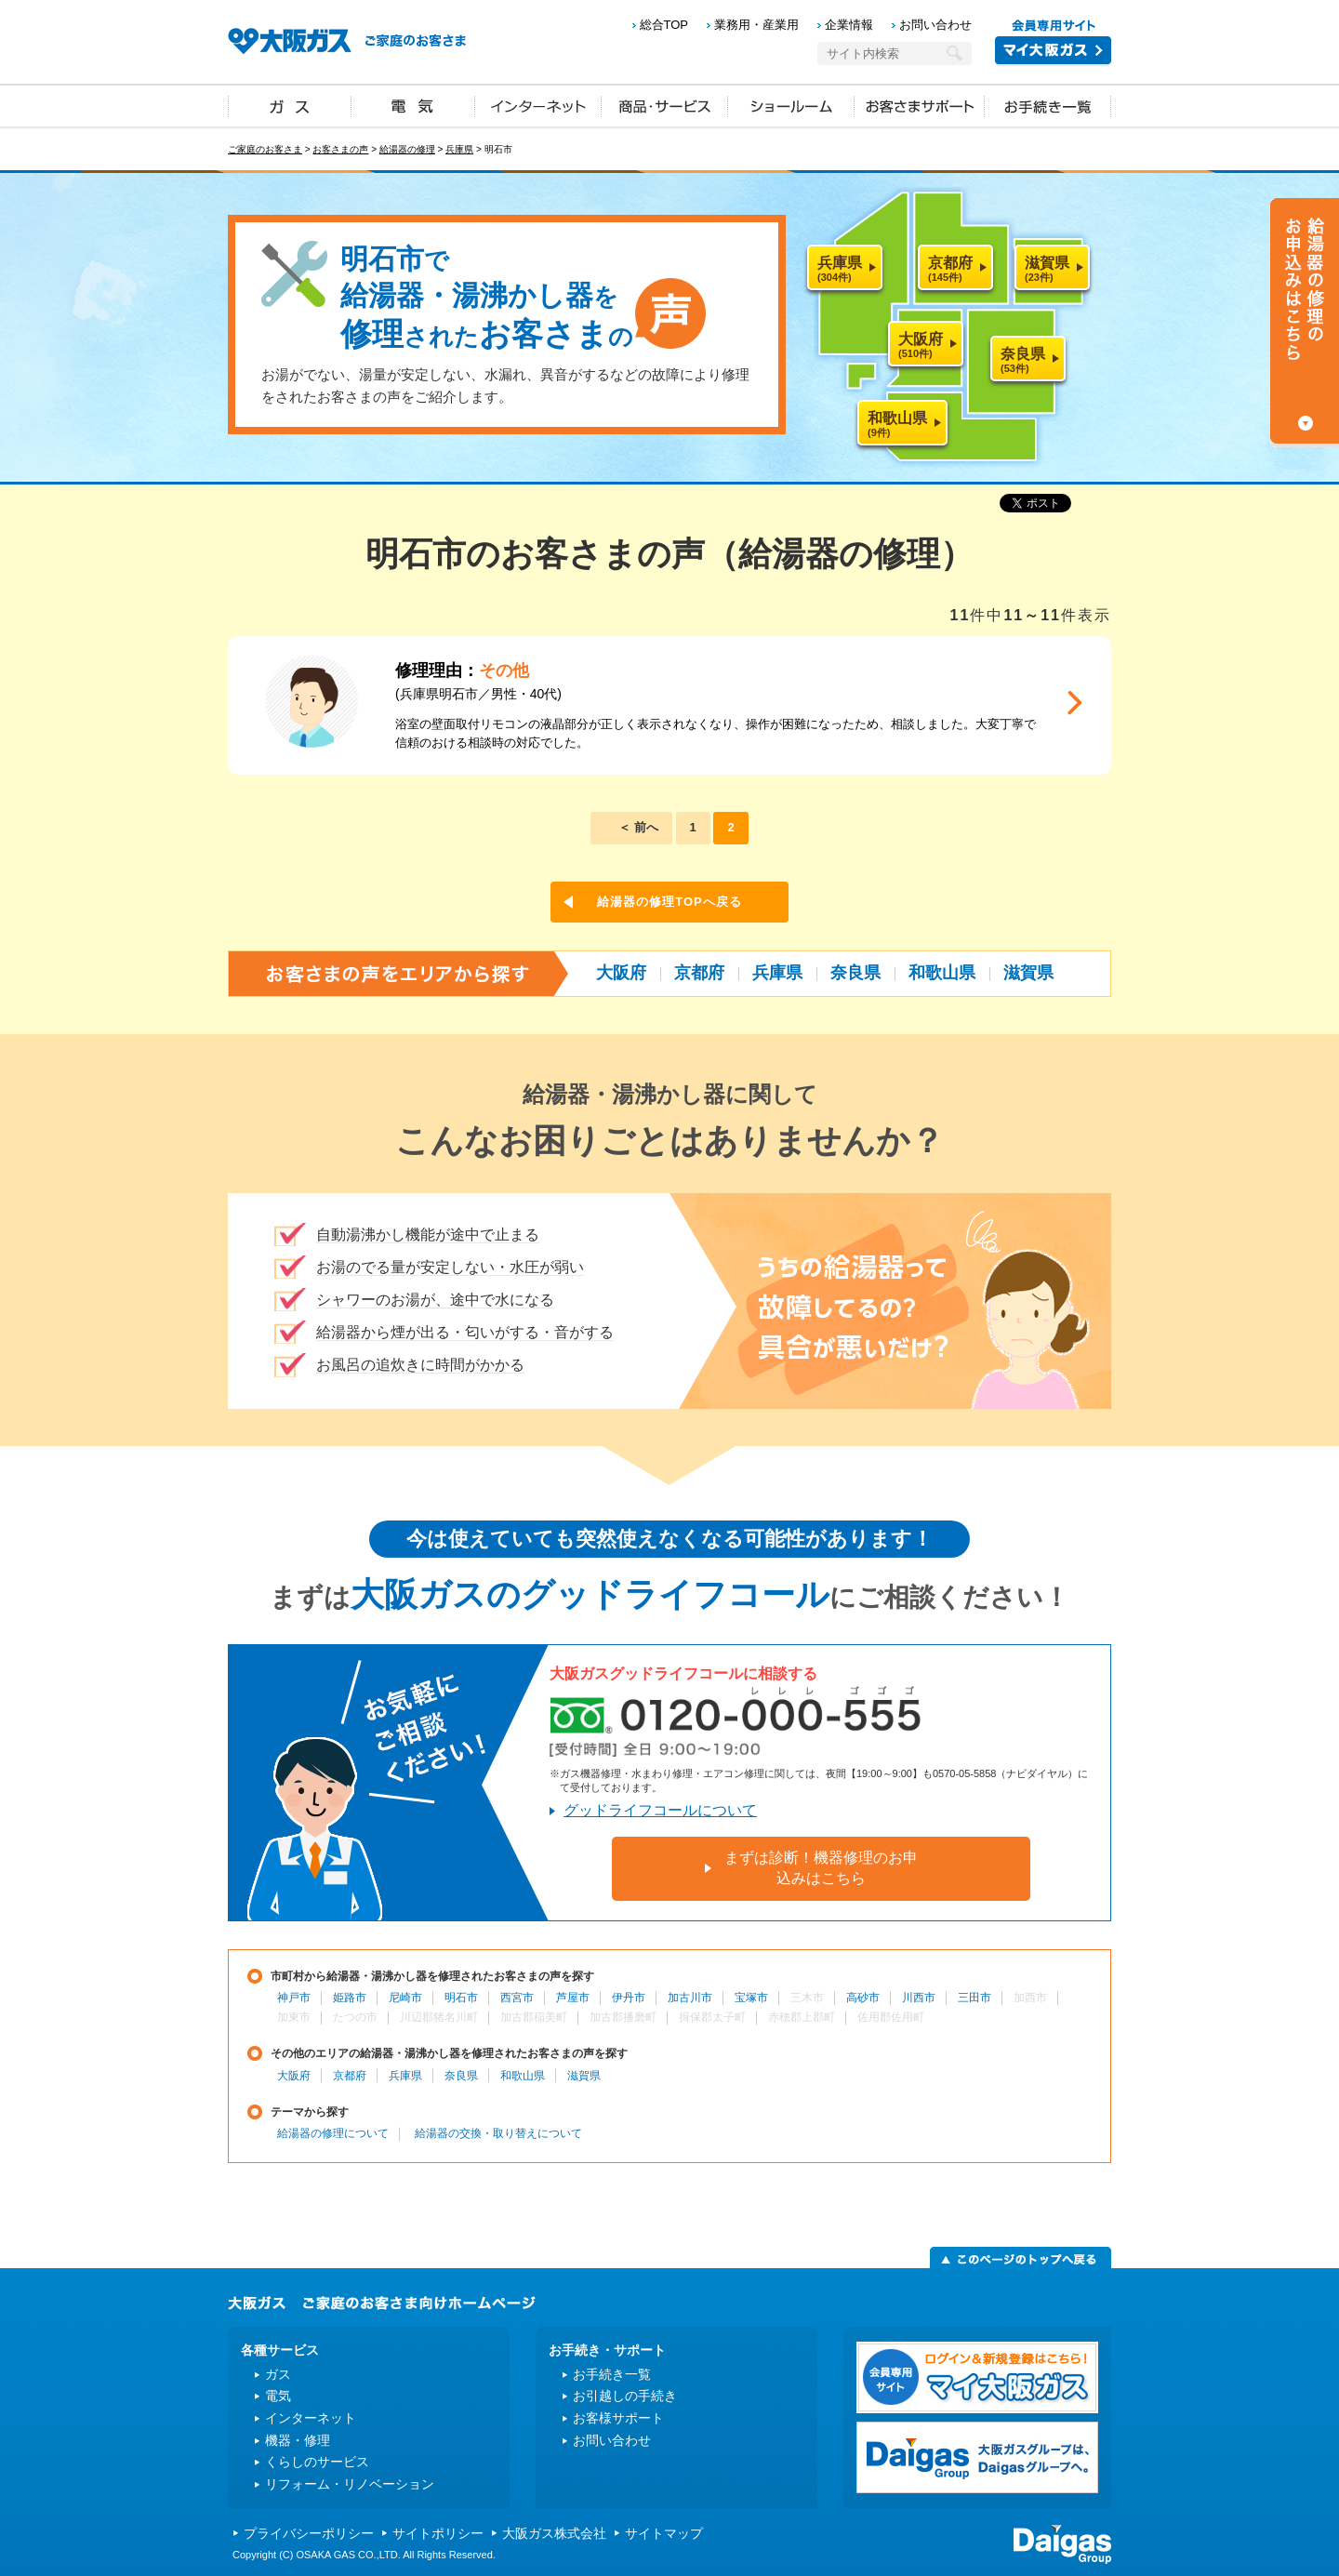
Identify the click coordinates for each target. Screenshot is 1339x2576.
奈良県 (855, 972)
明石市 (461, 1997)
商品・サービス (665, 105)
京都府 (699, 972)
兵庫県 (459, 149)
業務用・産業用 (756, 25)
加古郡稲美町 (533, 2017)
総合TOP (664, 25)
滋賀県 (1028, 972)
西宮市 (517, 1997)
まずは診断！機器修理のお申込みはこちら (821, 1868)
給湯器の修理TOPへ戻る (669, 902)
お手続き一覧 (1048, 105)
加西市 (1030, 1997)
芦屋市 (573, 1997)
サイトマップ (664, 2533)
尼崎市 (405, 1997)
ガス (290, 105)
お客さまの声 (340, 149)
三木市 (807, 1997)
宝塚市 (751, 1997)
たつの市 (355, 2017)
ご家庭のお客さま (265, 149)
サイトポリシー (438, 2533)
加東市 (294, 2017)
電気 (413, 105)
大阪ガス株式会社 (554, 2533)
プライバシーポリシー (309, 2533)
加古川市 (690, 1997)
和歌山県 (941, 972)
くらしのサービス (317, 2461)
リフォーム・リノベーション (349, 2483)
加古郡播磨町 (623, 2017)
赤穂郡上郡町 (801, 2017)
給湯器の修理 (407, 149)
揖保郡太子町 (712, 2017)
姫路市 (349, 1997)
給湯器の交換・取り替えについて (498, 2133)
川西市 (918, 1997)
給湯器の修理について (333, 2133)
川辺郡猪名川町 (439, 2017)
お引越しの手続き (625, 2395)
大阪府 (621, 972)
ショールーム (791, 105)
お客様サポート (618, 2417)
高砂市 (863, 1997)
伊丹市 (628, 1997)
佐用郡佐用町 (890, 2017)
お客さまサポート (920, 105)
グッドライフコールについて (660, 1810)
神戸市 (294, 1997)
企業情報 (849, 25)
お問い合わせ (935, 25)
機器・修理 (297, 2440)
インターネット (538, 105)
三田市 (974, 1997)
